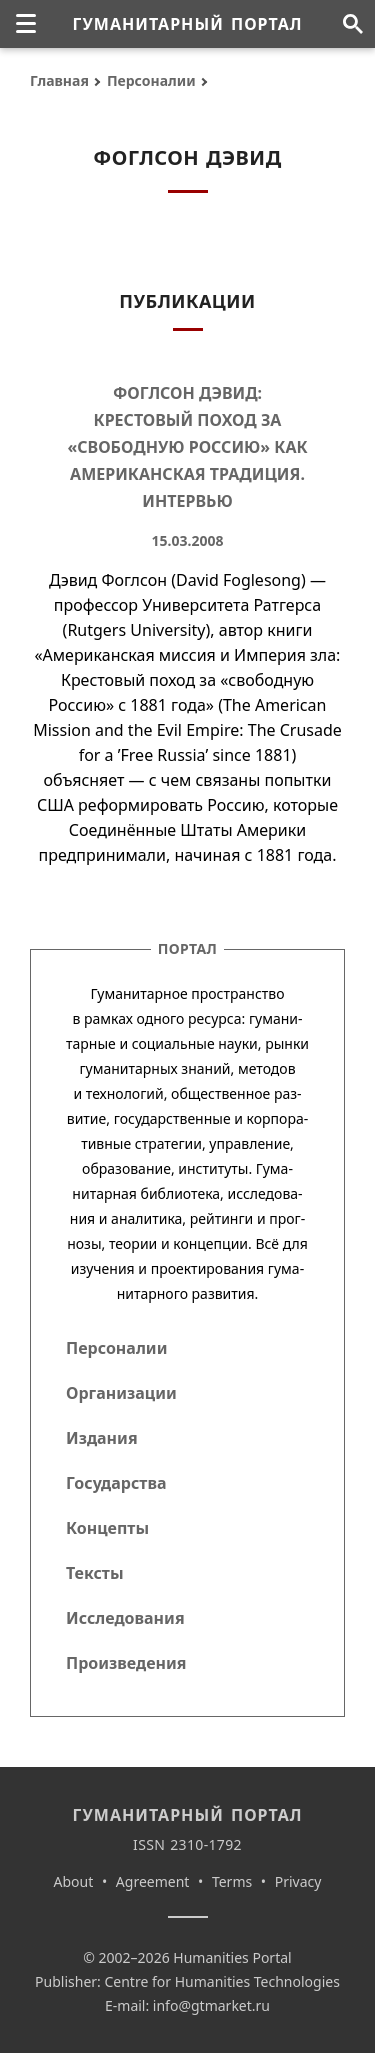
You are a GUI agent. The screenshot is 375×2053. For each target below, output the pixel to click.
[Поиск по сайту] (352, 24)
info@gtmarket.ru (211, 2005)
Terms (232, 1881)
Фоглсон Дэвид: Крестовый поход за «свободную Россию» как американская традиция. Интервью (187, 447)
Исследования (125, 1618)
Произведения (126, 1663)
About (74, 1881)
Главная (59, 80)
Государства (116, 1483)
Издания (102, 1438)
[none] (26, 24)
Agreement (153, 1881)
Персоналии (151, 80)
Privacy (298, 1881)
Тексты (95, 1573)
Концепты (107, 1528)
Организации (121, 1393)
